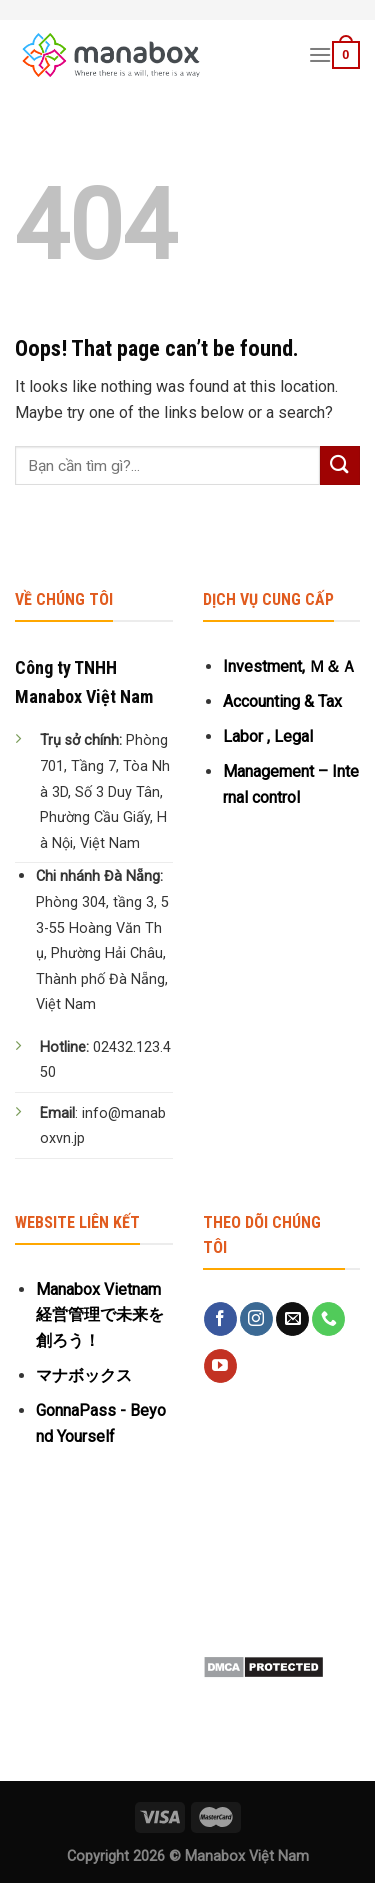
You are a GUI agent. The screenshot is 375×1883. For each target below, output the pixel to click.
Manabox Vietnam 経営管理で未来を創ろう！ (100, 1315)
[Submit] (340, 465)
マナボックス (84, 1375)
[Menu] (320, 54)
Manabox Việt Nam (247, 1856)
